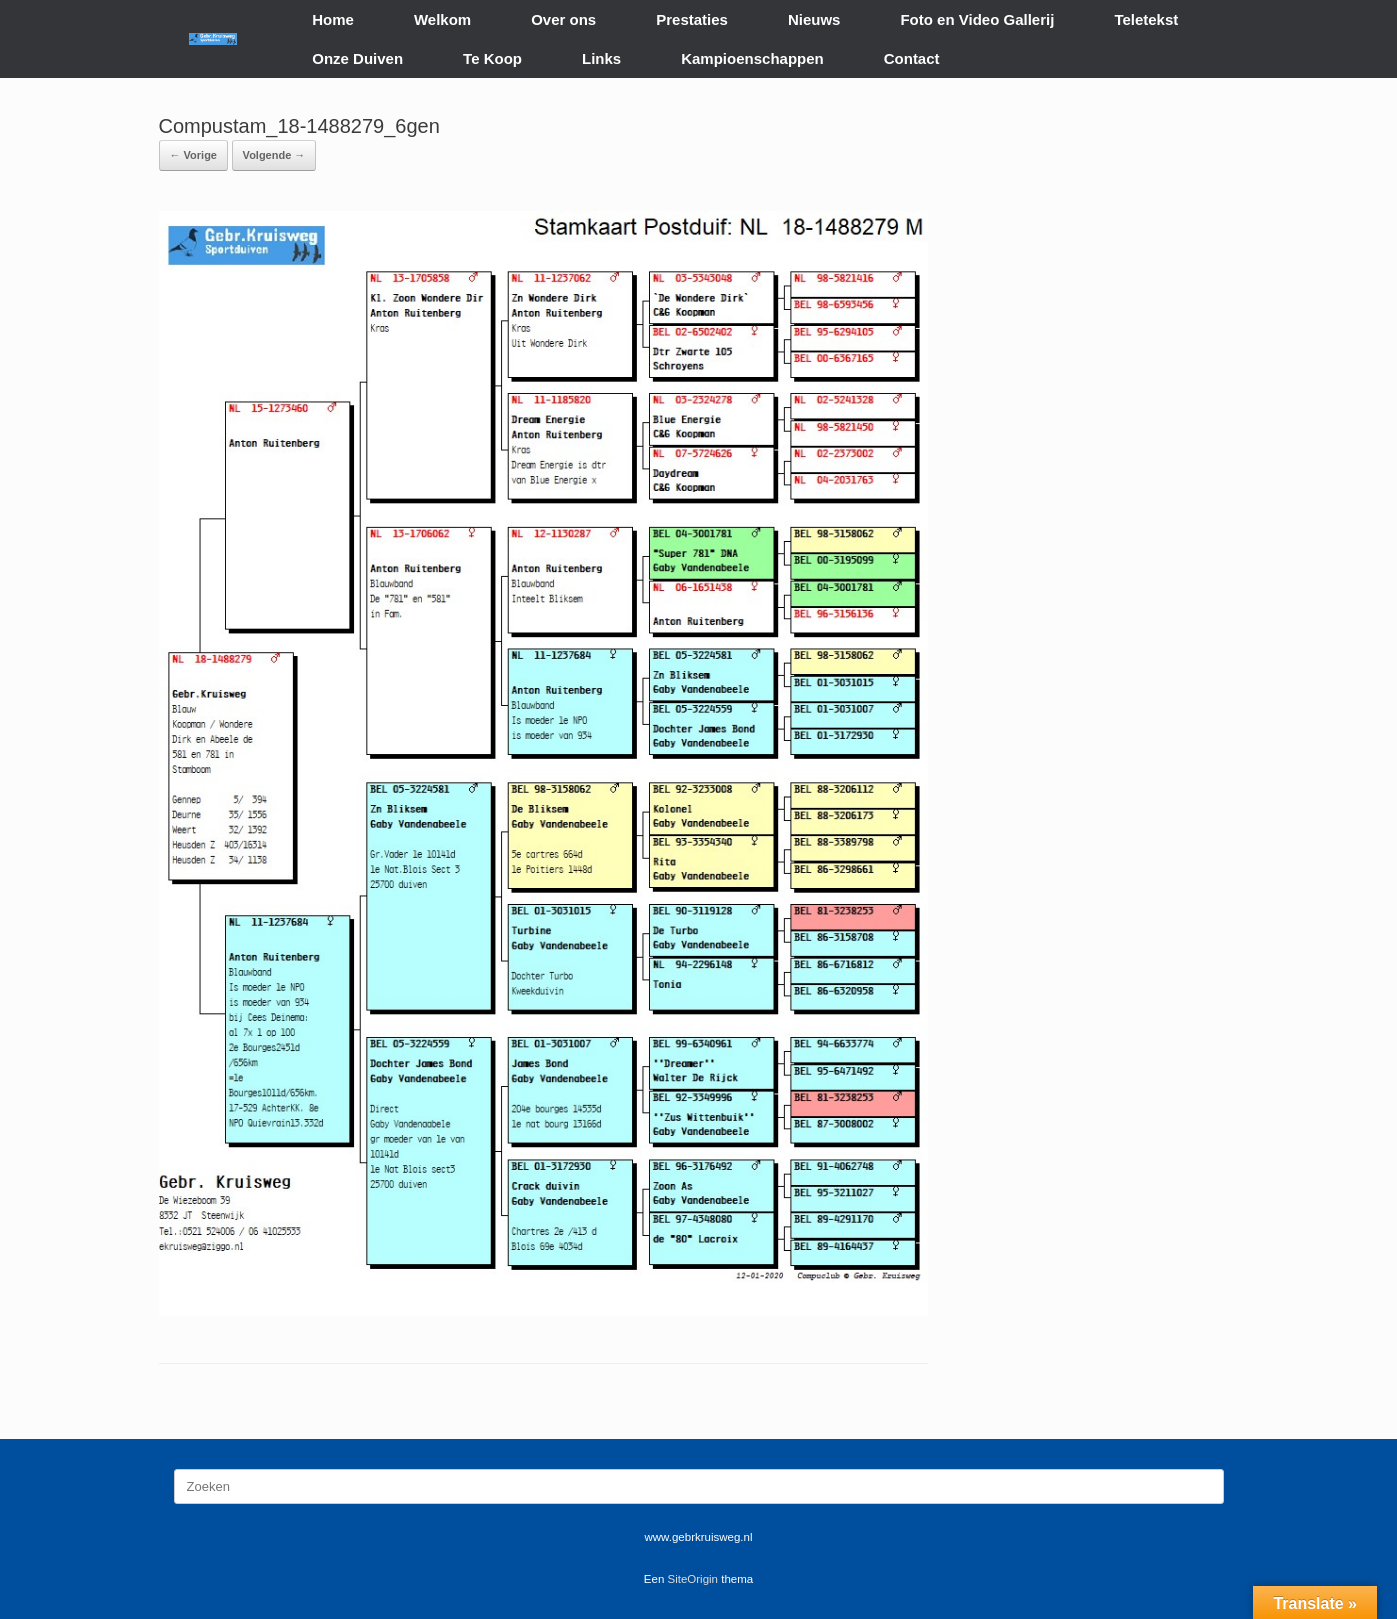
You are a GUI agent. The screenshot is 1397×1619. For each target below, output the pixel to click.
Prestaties (692, 19)
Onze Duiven (357, 58)
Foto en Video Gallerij (977, 19)
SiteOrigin (693, 1579)
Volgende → (274, 155)
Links (601, 58)
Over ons (563, 19)
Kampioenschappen (752, 58)
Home (333, 19)
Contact (912, 58)
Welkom (442, 19)
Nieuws (814, 19)
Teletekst (1146, 19)
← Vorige (193, 155)
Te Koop (492, 58)
